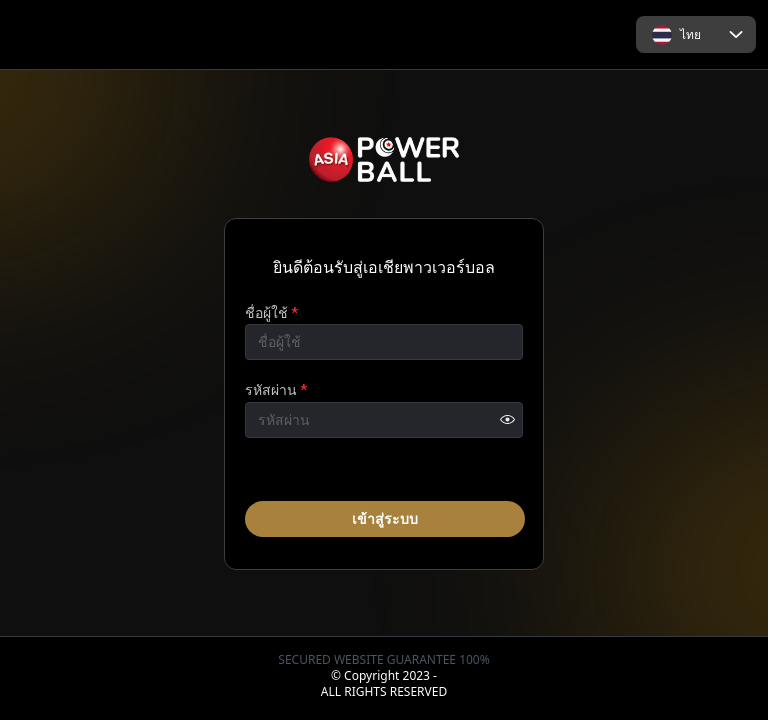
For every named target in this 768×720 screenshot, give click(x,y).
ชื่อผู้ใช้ (271, 311)
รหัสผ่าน (276, 389)
